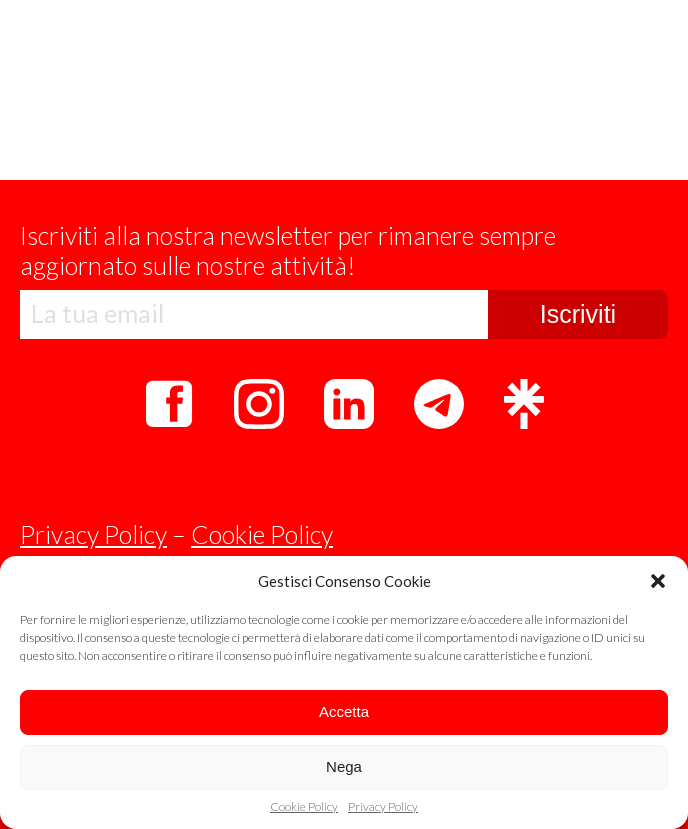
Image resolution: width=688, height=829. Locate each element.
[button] (658, 581)
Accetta (344, 711)
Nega (344, 766)
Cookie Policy (304, 807)
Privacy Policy (383, 807)
